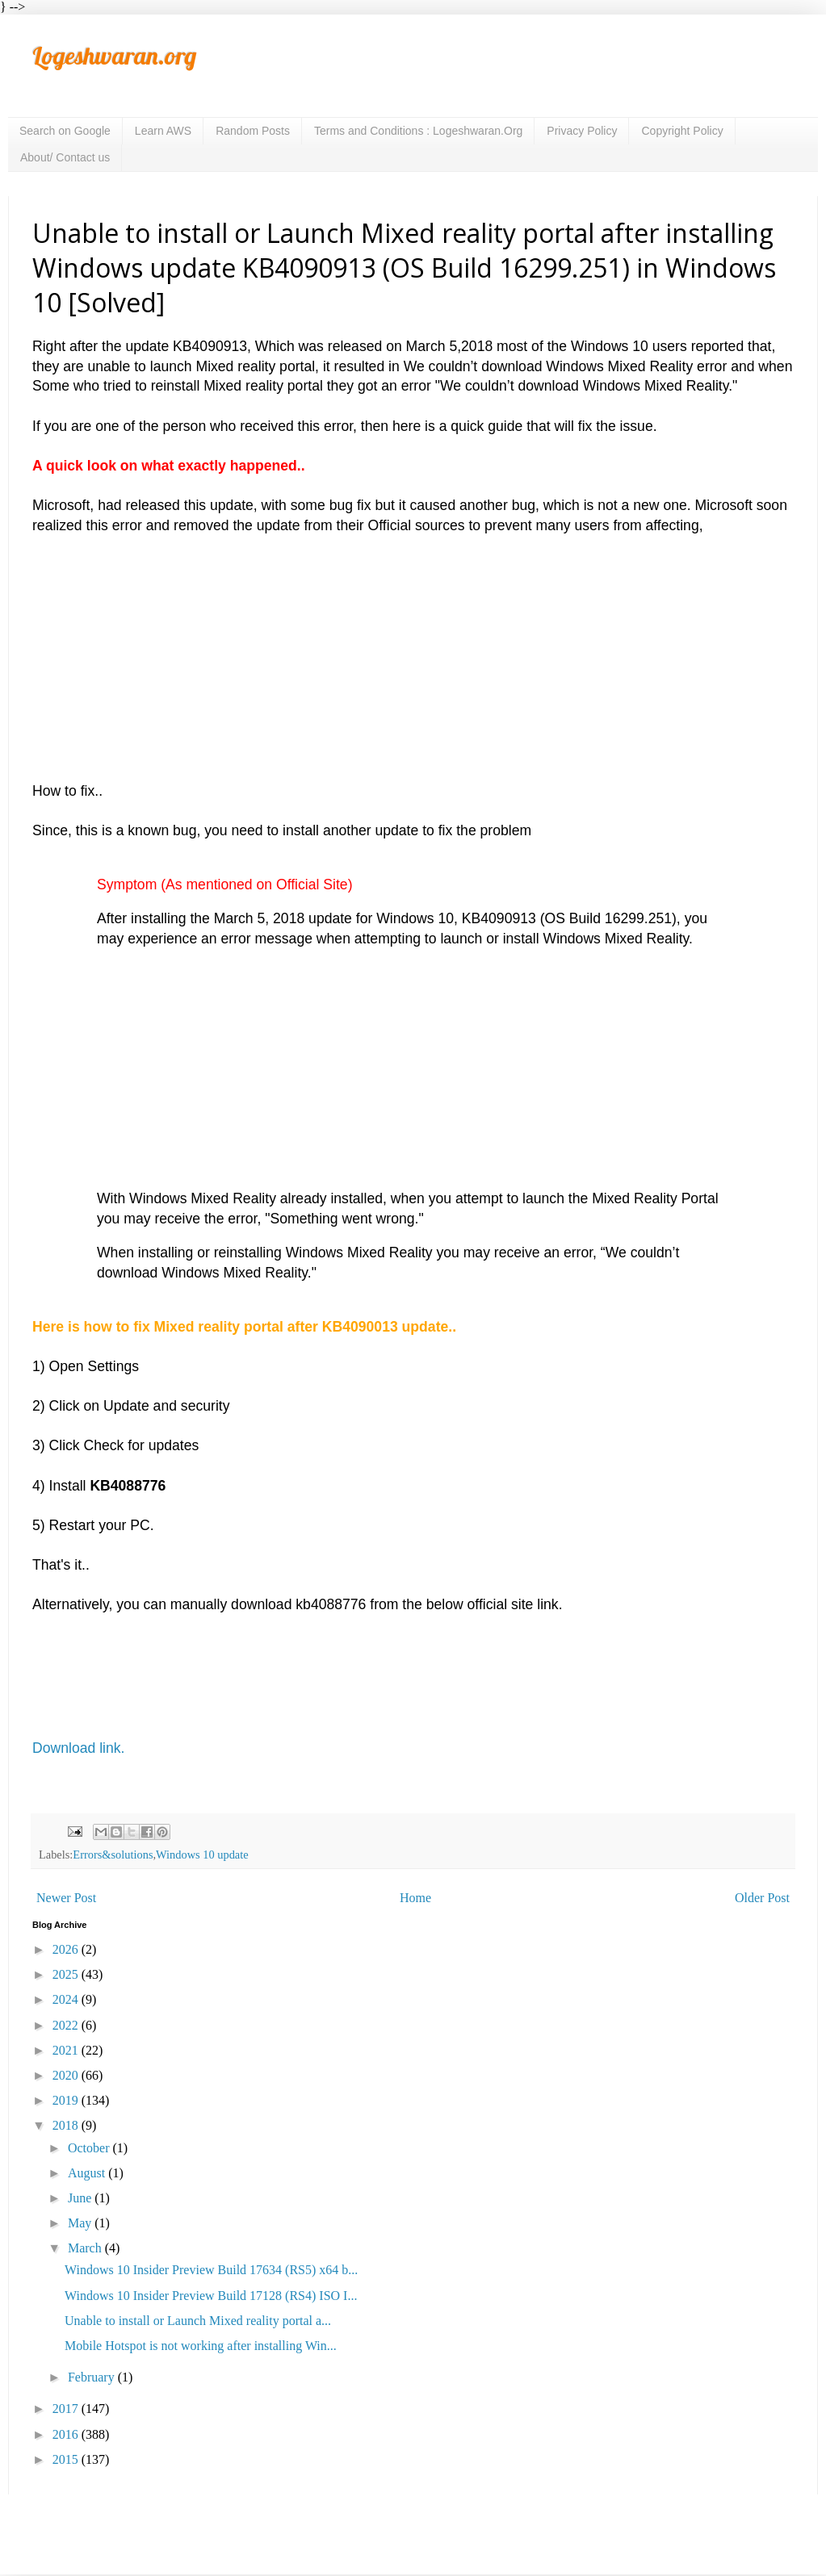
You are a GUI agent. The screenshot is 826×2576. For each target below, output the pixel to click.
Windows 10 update (202, 1854)
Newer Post (66, 1898)
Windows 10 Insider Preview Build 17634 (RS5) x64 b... (211, 2270)
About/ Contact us (65, 157)
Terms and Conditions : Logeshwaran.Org (418, 130)
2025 (67, 1974)
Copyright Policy (682, 130)
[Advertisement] (413, 648)
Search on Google (65, 130)
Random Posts (253, 130)
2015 (67, 2459)
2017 (67, 2408)
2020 (67, 2075)
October (90, 2148)
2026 (67, 1949)
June (81, 2198)
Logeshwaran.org (114, 55)
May (81, 2223)
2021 (67, 2050)
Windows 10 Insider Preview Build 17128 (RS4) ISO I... (211, 2295)
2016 (67, 2434)
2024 (67, 1999)
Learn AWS (163, 130)
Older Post (762, 1898)
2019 (67, 2100)
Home (415, 1898)
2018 (67, 2125)
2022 (67, 2025)
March (86, 2248)
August (88, 2173)
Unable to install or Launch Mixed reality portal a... (198, 2320)
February (93, 2377)
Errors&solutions (113, 1854)
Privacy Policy (582, 130)
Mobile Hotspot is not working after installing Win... (201, 2345)
